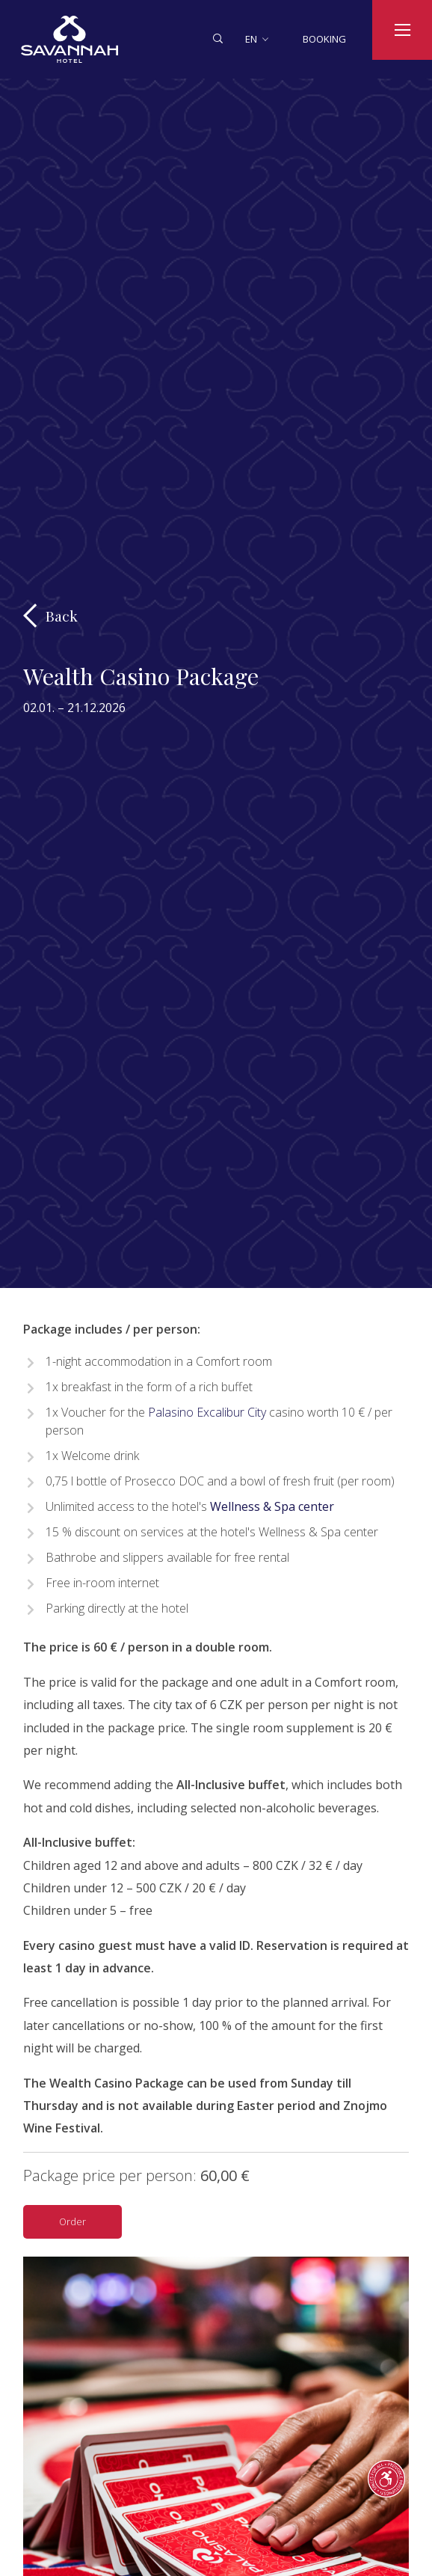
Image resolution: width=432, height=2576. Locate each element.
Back (62, 615)
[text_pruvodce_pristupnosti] (386, 2478)
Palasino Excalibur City (205, 1412)
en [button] (251, 39)
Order (72, 2221)
